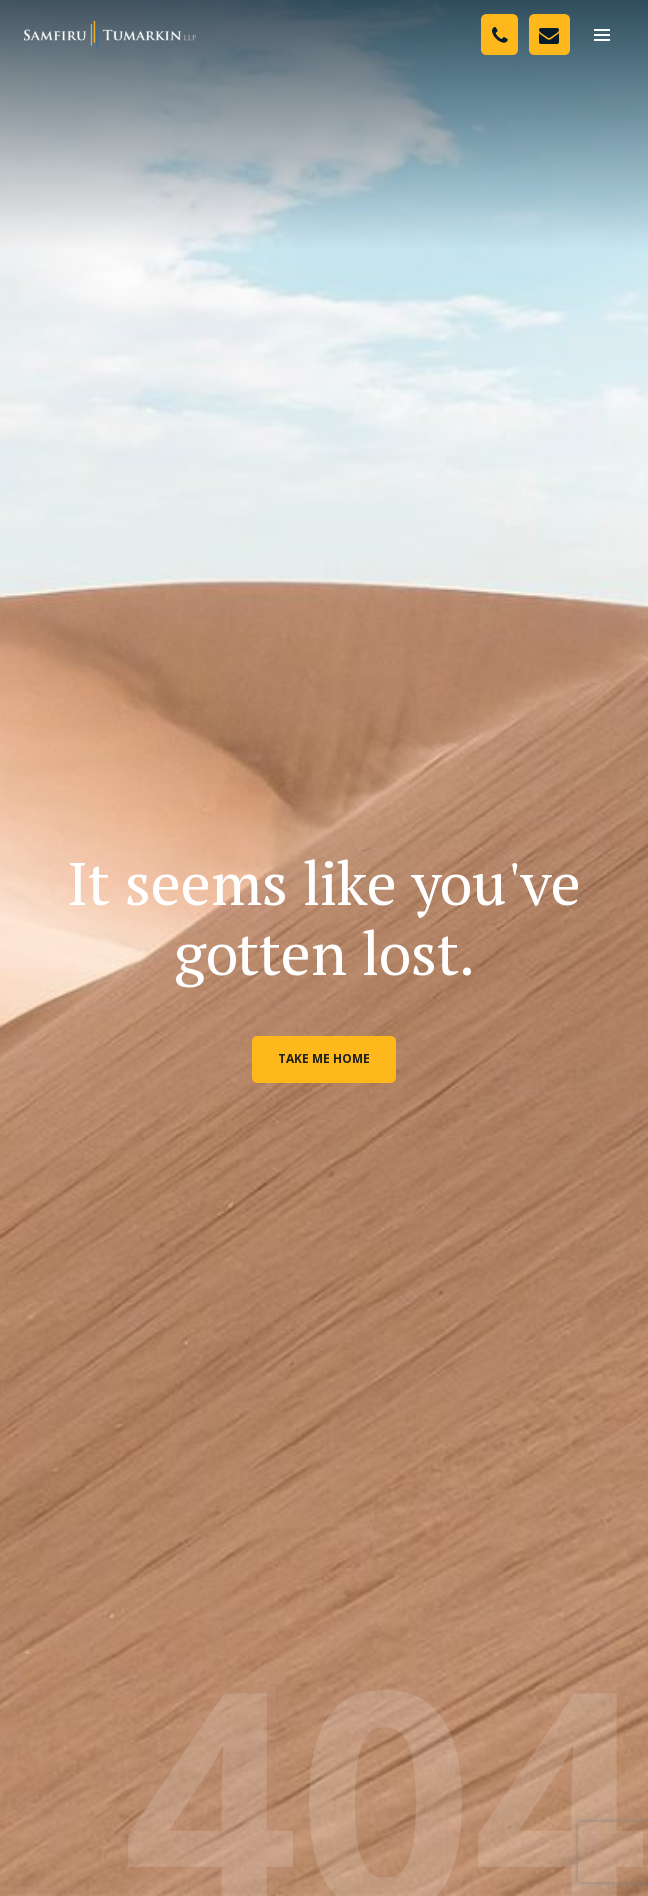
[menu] (602, 35)
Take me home (324, 1058)
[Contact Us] (549, 34)
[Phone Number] (499, 34)
